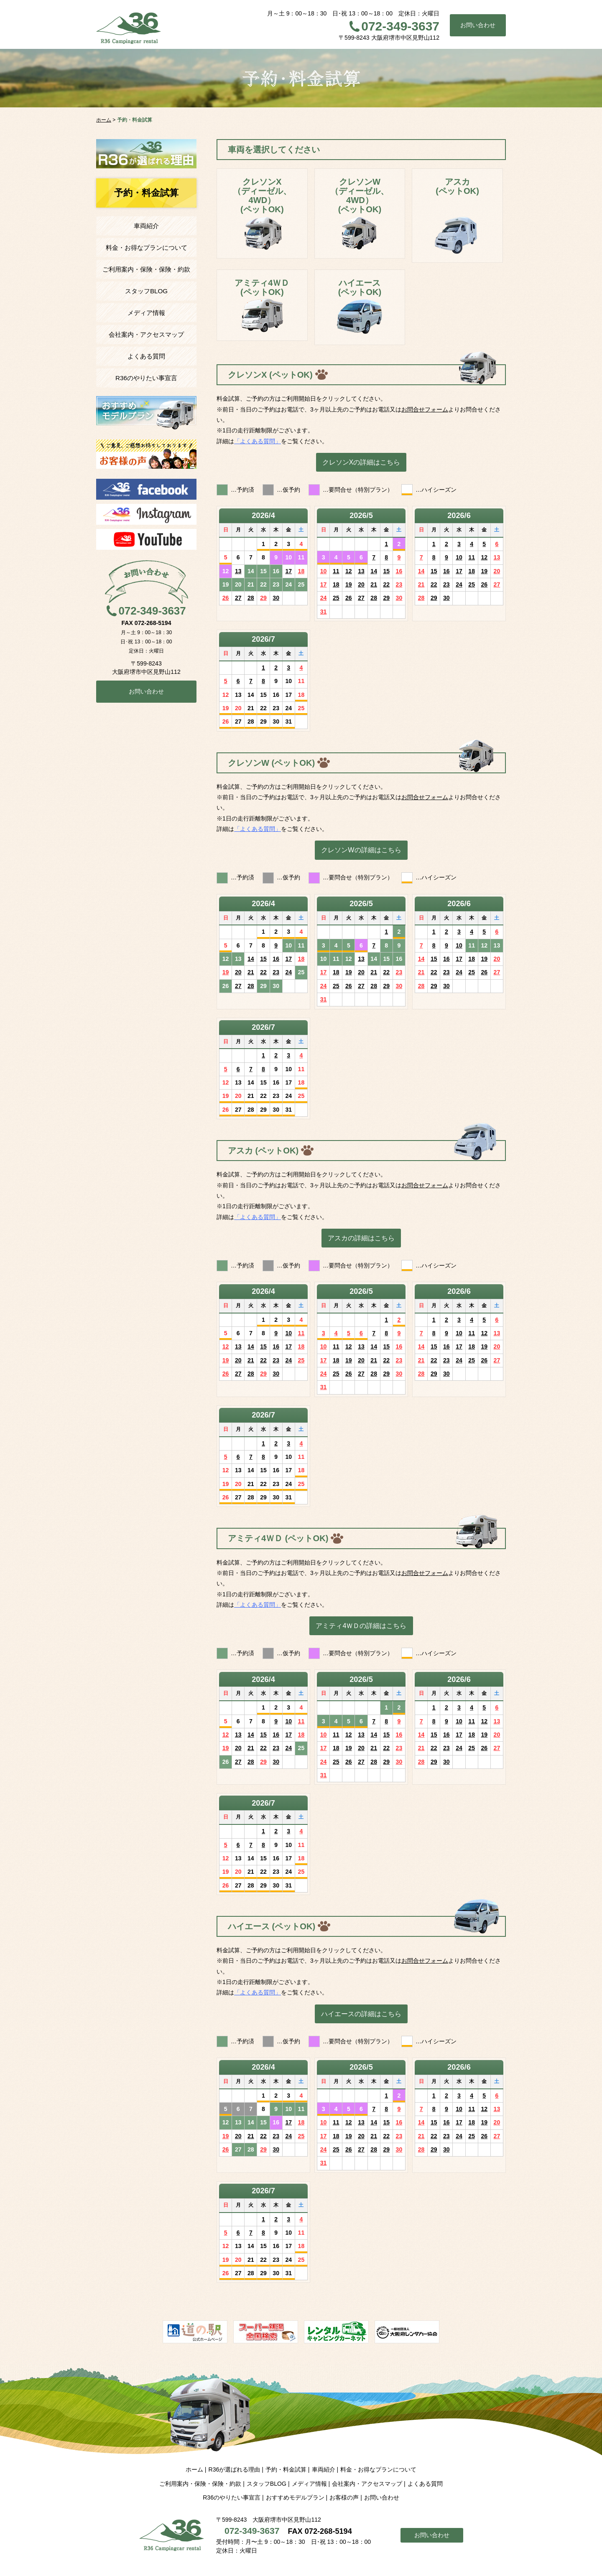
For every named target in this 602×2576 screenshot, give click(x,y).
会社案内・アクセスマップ (146, 334)
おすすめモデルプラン (295, 2497)
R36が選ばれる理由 (234, 2469)
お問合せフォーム (424, 409)
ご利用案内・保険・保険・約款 (146, 269)
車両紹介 (146, 225)
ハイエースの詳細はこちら (361, 2013)
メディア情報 (146, 312)
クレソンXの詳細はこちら (361, 462)
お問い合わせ (477, 25)
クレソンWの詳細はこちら (361, 850)
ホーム (194, 2469)
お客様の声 (344, 2497)
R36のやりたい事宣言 (146, 377)
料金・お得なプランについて (146, 247)
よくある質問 (146, 356)
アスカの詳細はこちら (361, 1238)
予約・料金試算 (285, 2469)
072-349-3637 (400, 26)
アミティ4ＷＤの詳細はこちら (361, 1625)
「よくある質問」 (257, 441)
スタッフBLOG (146, 291)
